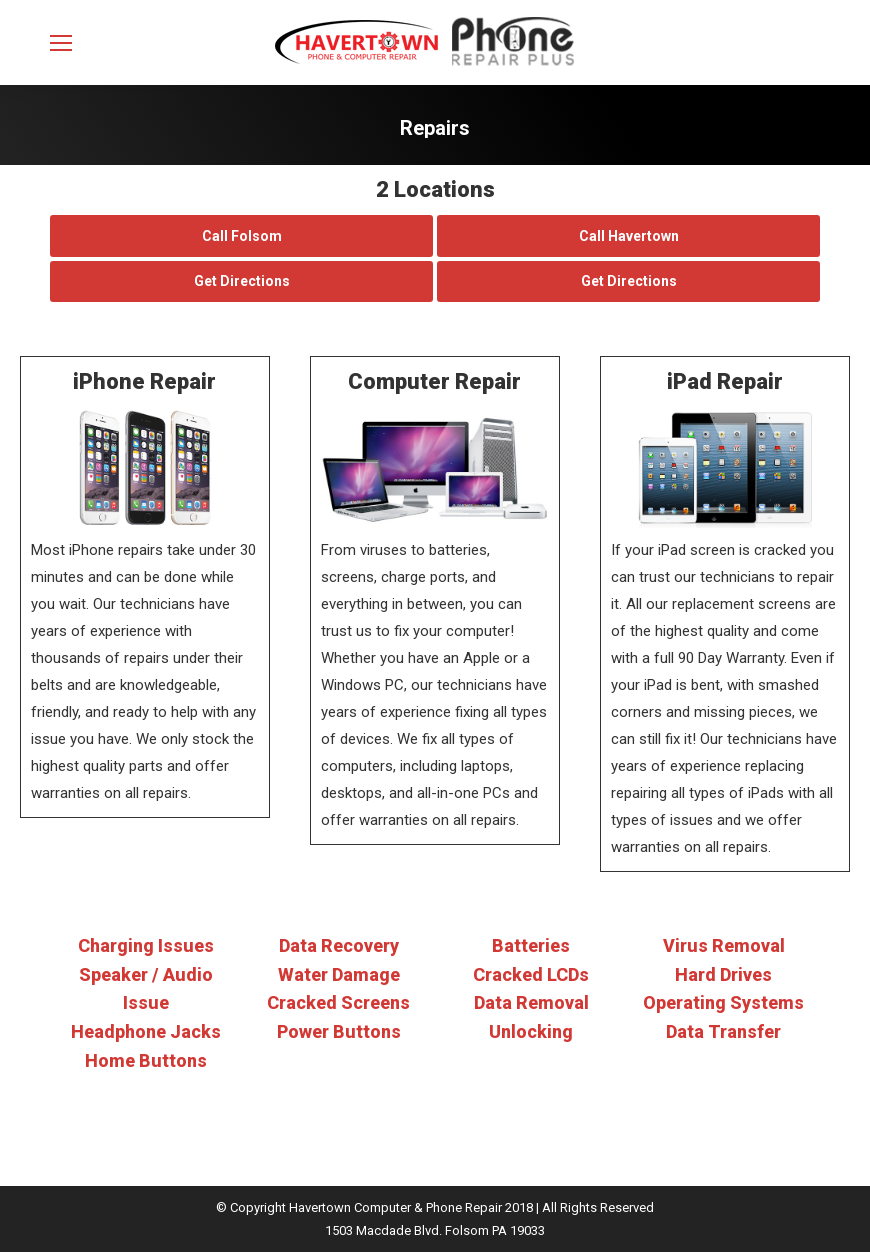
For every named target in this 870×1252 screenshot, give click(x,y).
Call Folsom (242, 236)
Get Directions (242, 281)
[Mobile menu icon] (61, 43)
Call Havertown (629, 236)
